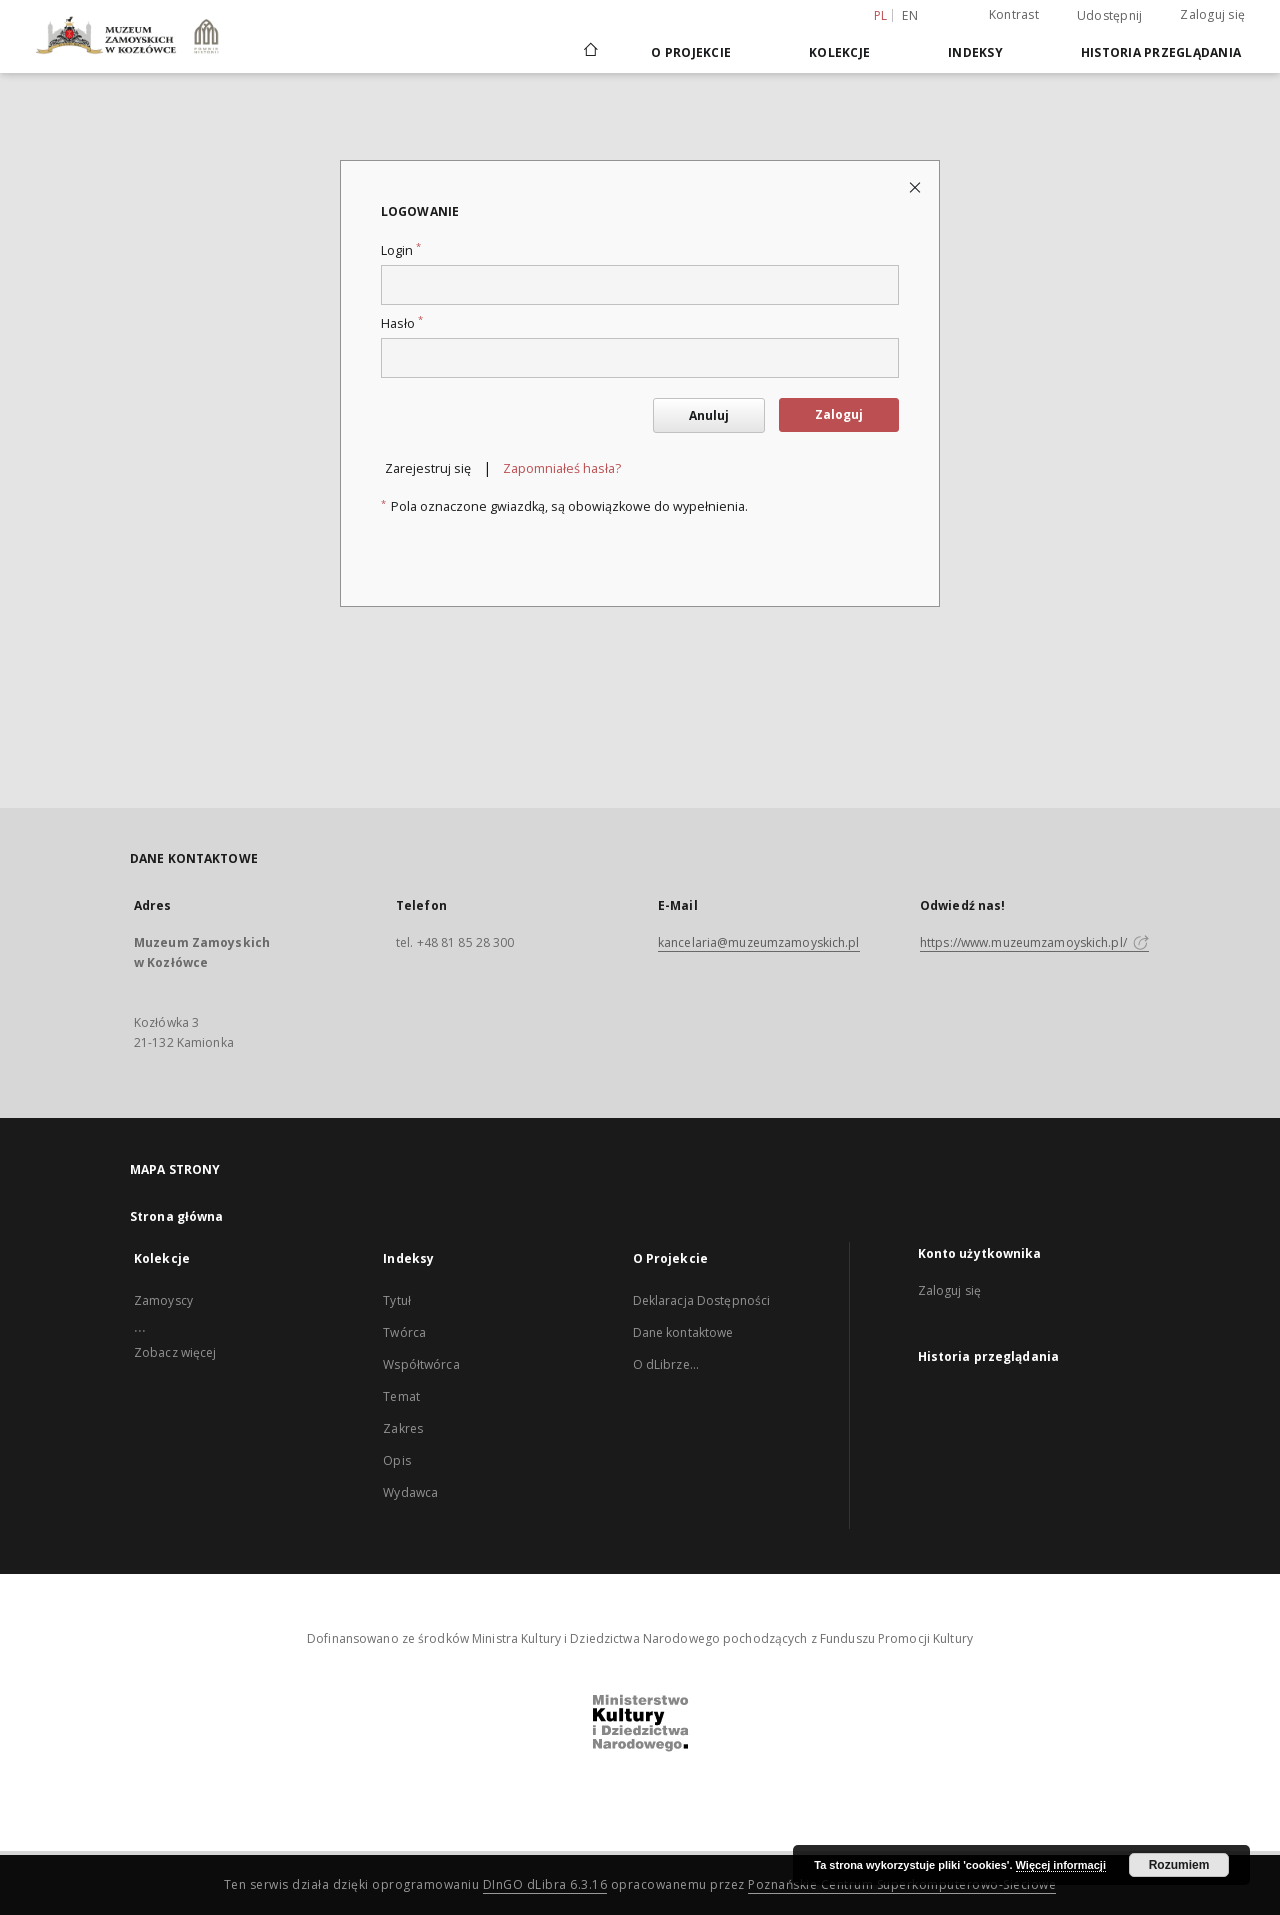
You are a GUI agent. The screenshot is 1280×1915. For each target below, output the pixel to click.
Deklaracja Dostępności (702, 1300)
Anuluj (709, 415)
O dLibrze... (666, 1364)
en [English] (910, 15)
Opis (396, 1460)
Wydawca (410, 1492)
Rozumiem (1179, 1865)
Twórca (404, 1332)
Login (401, 250)
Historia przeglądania (1161, 52)
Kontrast (1014, 14)
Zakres (403, 1428)
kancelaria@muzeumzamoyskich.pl (759, 942)
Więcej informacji (1061, 1865)
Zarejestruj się (428, 468)
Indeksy (975, 52)
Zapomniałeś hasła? (562, 468)
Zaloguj (839, 414)
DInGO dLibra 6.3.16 (545, 1884)
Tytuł (397, 1300)
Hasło (402, 323)
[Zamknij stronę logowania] (916, 186)
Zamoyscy (163, 1300)
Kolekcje (839, 52)
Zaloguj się (1212, 14)
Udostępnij (1110, 16)
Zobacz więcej (175, 1352)
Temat (401, 1396)
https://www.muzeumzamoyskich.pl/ (1034, 942)
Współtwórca (421, 1364)
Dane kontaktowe (683, 1332)
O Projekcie (691, 52)
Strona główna (177, 1216)
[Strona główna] (589, 52)
